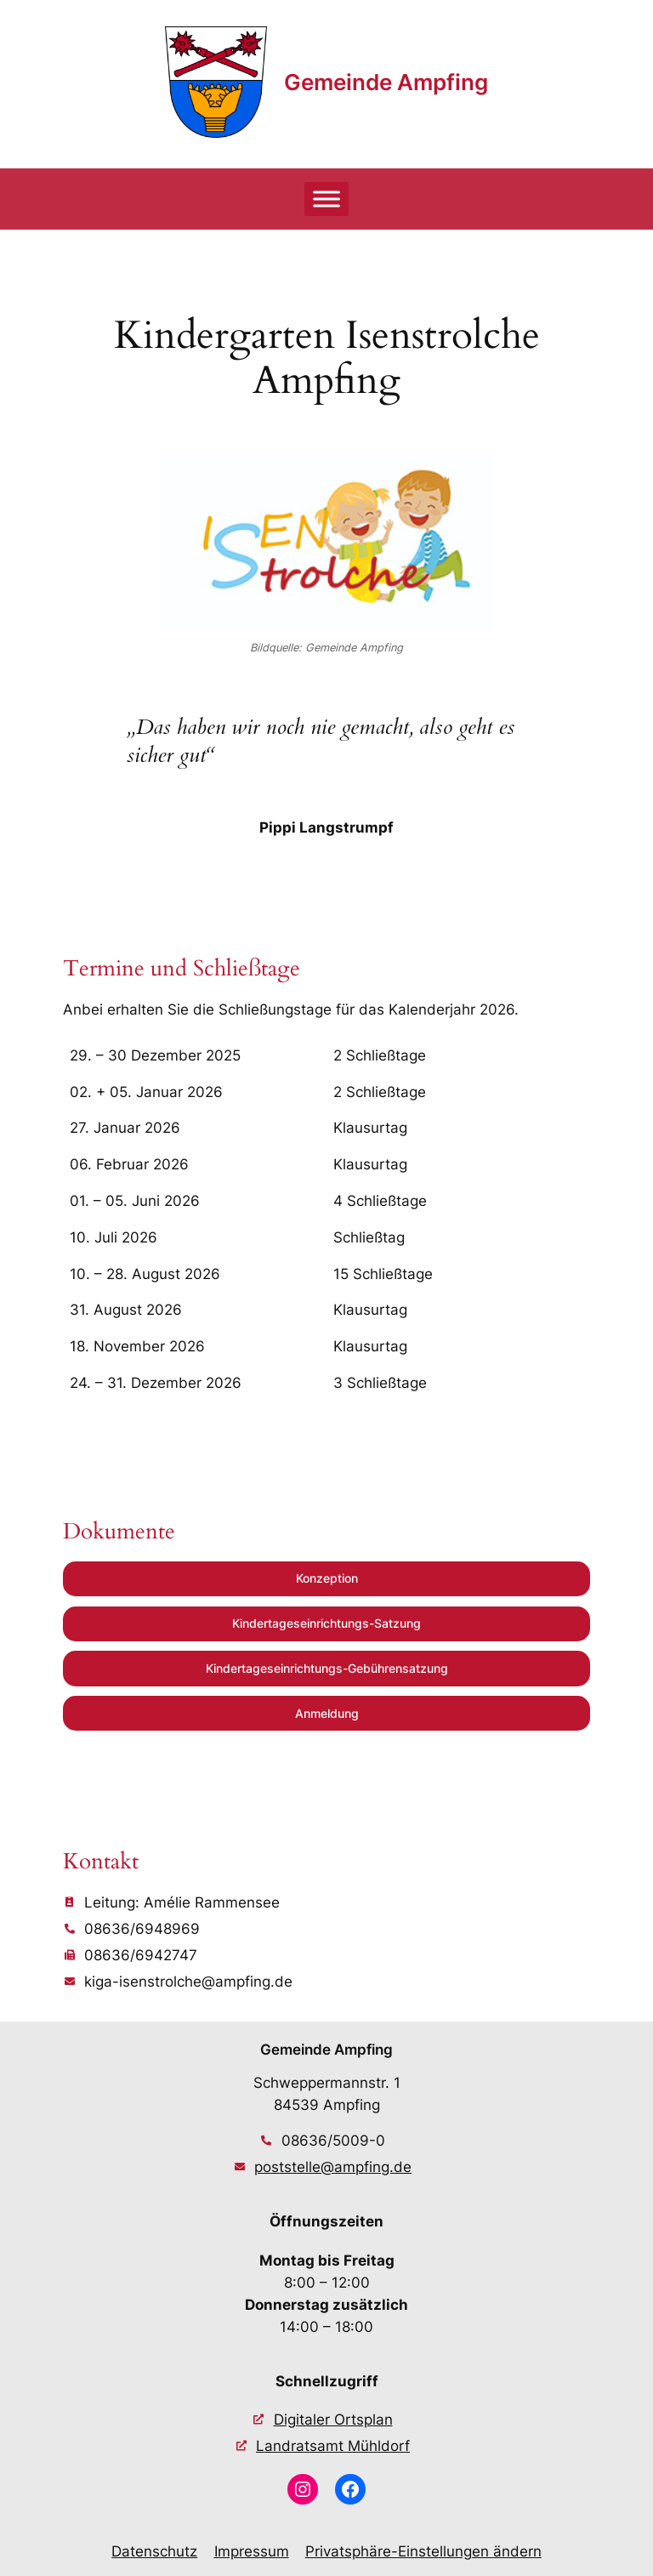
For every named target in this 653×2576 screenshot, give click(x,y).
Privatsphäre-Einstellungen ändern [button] (423, 2551)
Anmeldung (327, 1713)
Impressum (251, 2551)
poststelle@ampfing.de (333, 2166)
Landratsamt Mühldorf (333, 2445)
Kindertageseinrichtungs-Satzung (326, 1623)
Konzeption (327, 1578)
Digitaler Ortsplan (333, 2419)
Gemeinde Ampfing (386, 82)
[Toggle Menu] (326, 198)
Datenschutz (154, 2551)
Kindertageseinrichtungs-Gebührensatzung (327, 1668)
